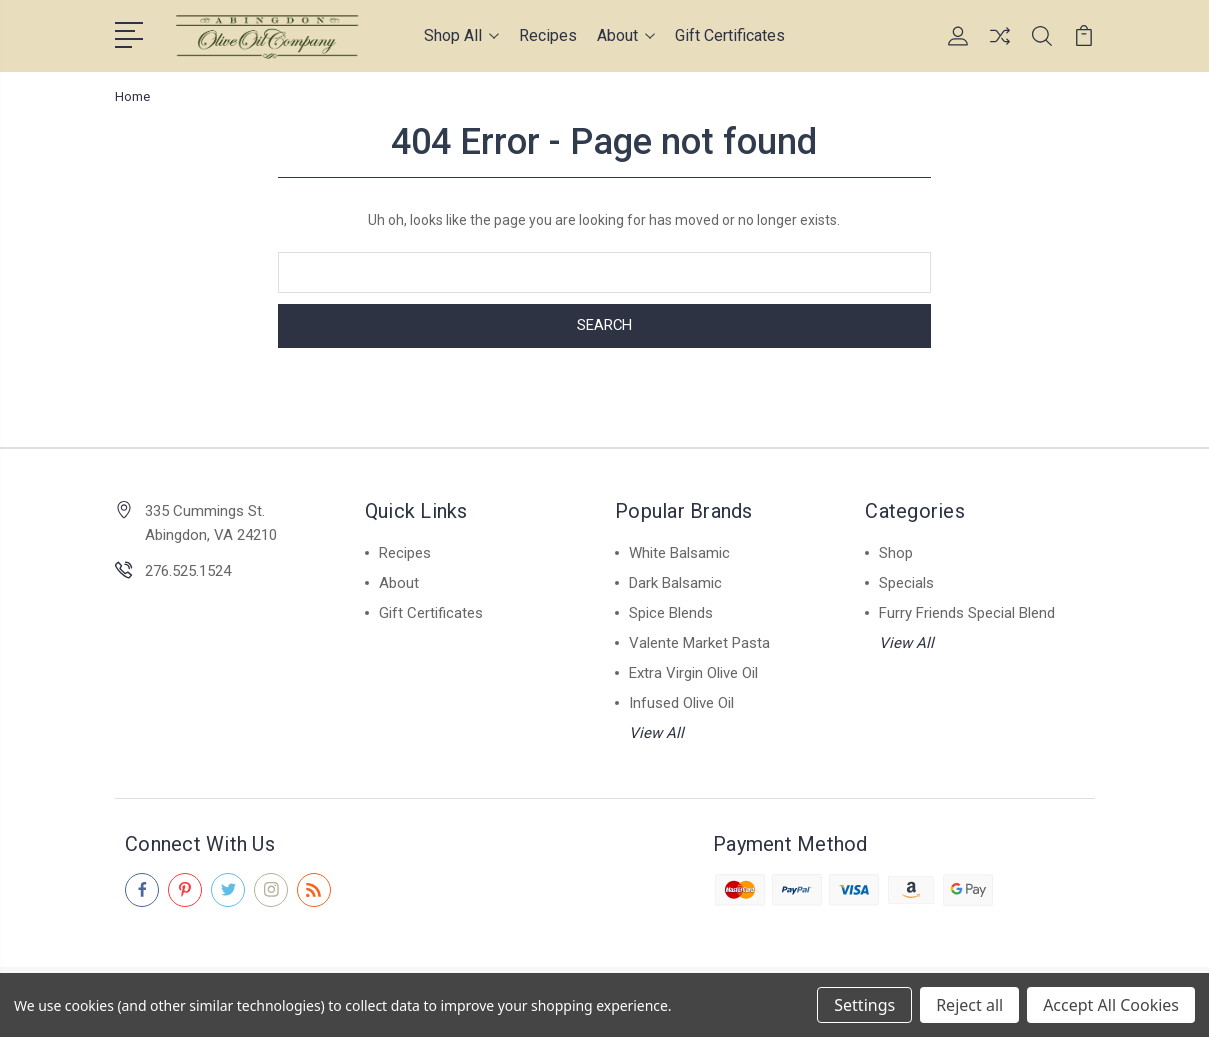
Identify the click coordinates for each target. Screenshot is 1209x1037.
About (626, 35)
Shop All (461, 35)
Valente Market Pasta (699, 643)
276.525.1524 (188, 571)
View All (656, 733)
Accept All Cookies (1111, 1005)
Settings (864, 1005)
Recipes (548, 35)
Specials (906, 583)
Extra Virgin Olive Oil (693, 673)
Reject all (969, 1005)
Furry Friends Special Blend (967, 613)
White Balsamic (679, 553)
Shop (896, 553)
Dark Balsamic (675, 583)
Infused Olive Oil (681, 703)
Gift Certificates (730, 35)
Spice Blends (671, 613)
